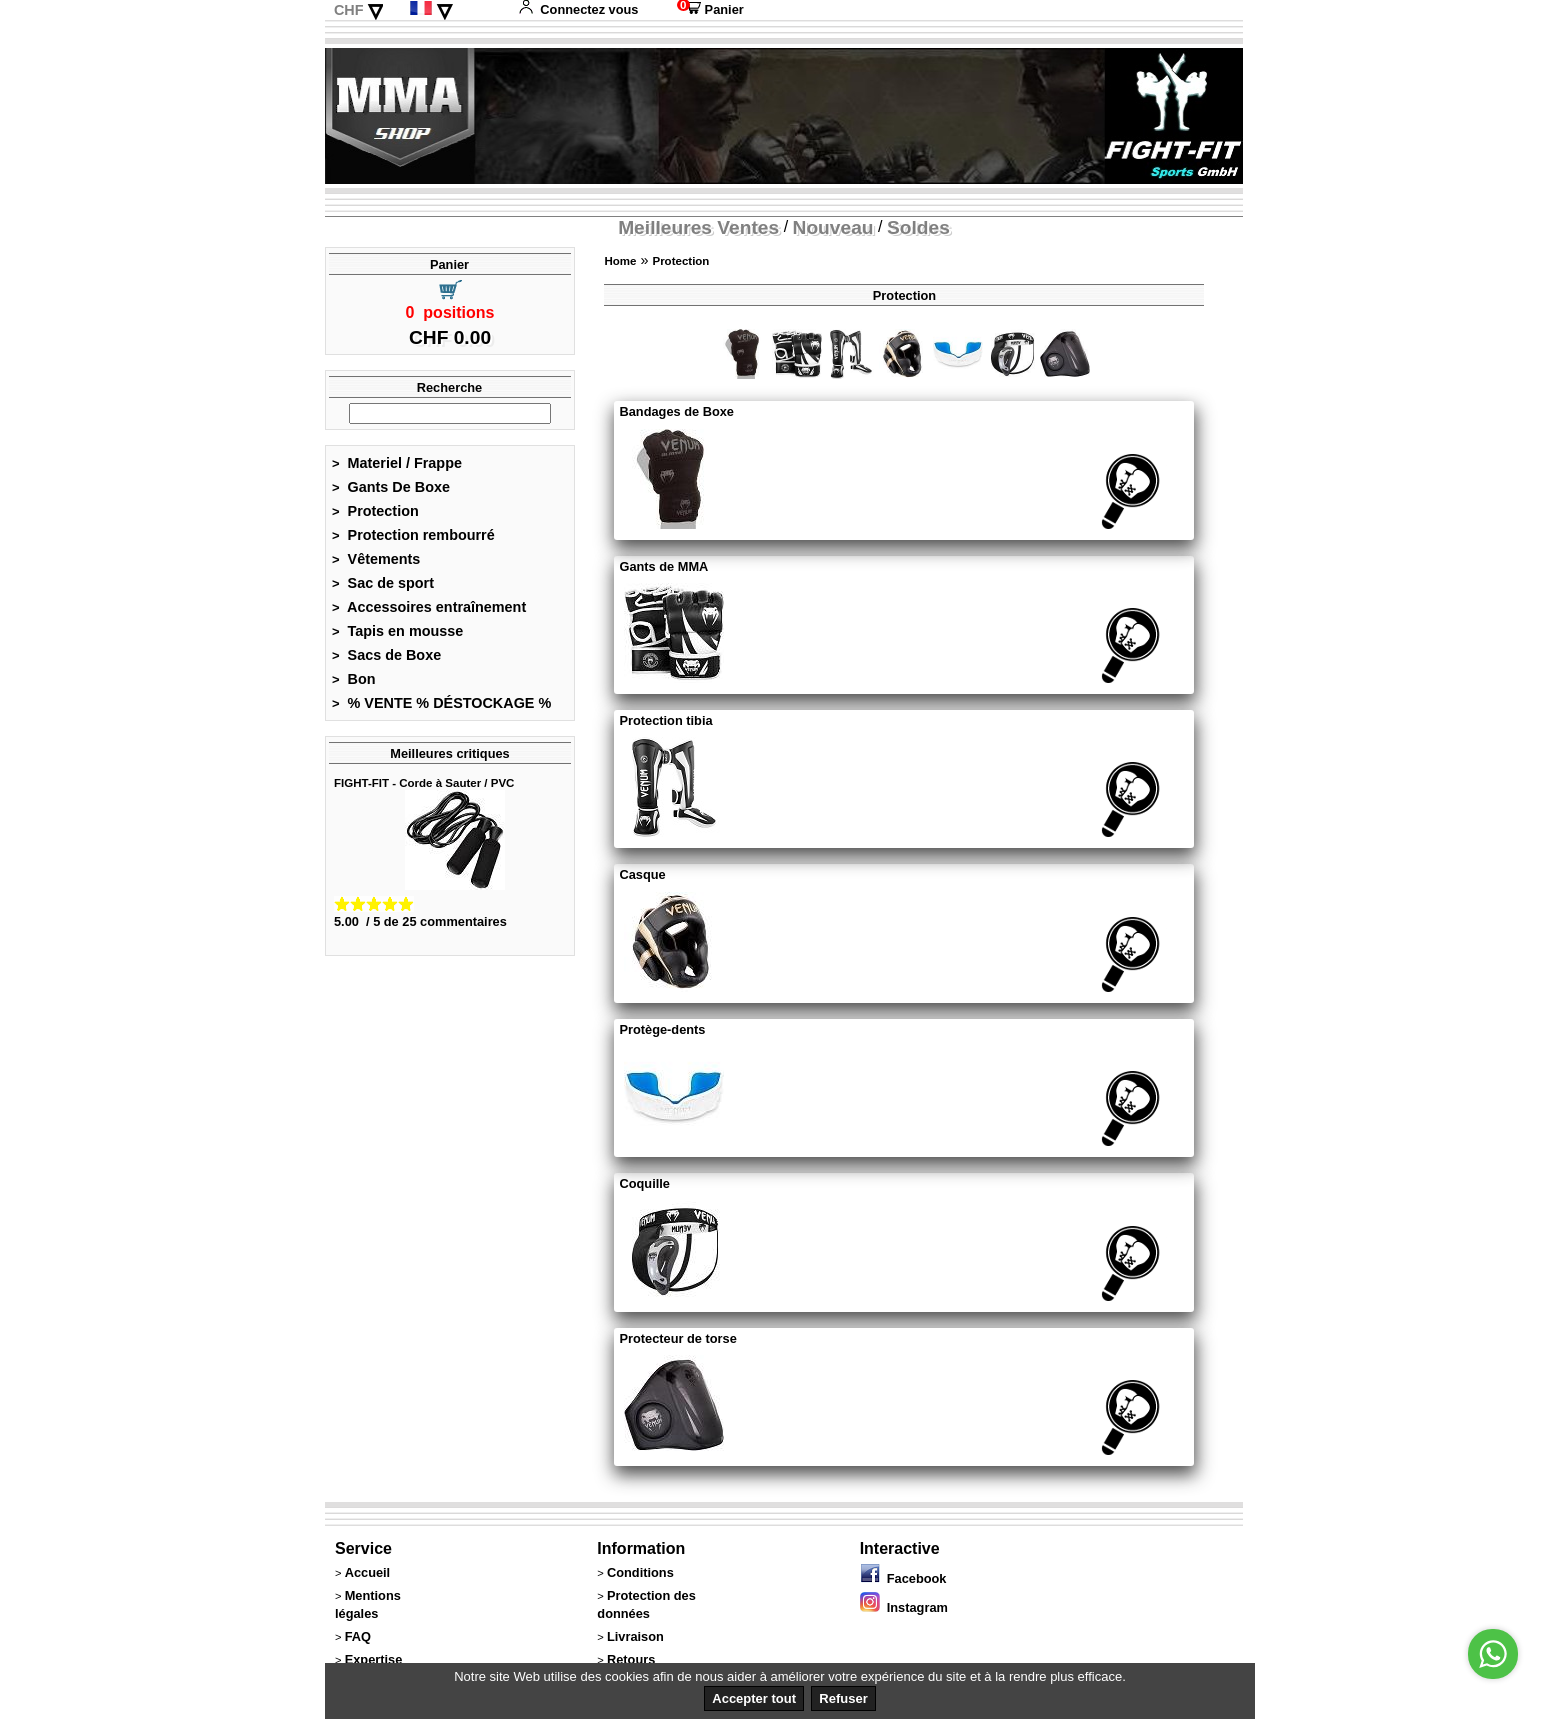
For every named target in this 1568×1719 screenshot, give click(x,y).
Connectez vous (578, 9)
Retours (631, 1659)
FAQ (358, 1636)
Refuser (843, 1698)
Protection (375, 511)
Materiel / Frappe (397, 463)
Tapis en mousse (397, 631)
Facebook (903, 1578)
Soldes (918, 227)
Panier (710, 9)
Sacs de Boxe (386, 655)
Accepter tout (754, 1698)
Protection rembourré (413, 535)
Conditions (640, 1572)
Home (620, 261)
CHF (349, 10)
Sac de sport (383, 583)
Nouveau (833, 227)
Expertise (374, 1659)
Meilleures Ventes (698, 227)
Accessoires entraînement (429, 607)
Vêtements (376, 559)
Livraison (635, 1636)
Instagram (904, 1607)
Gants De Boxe (391, 487)
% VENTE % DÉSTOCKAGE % (441, 703)
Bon (354, 679)
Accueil (368, 1572)
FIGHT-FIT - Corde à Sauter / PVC (424, 783)
